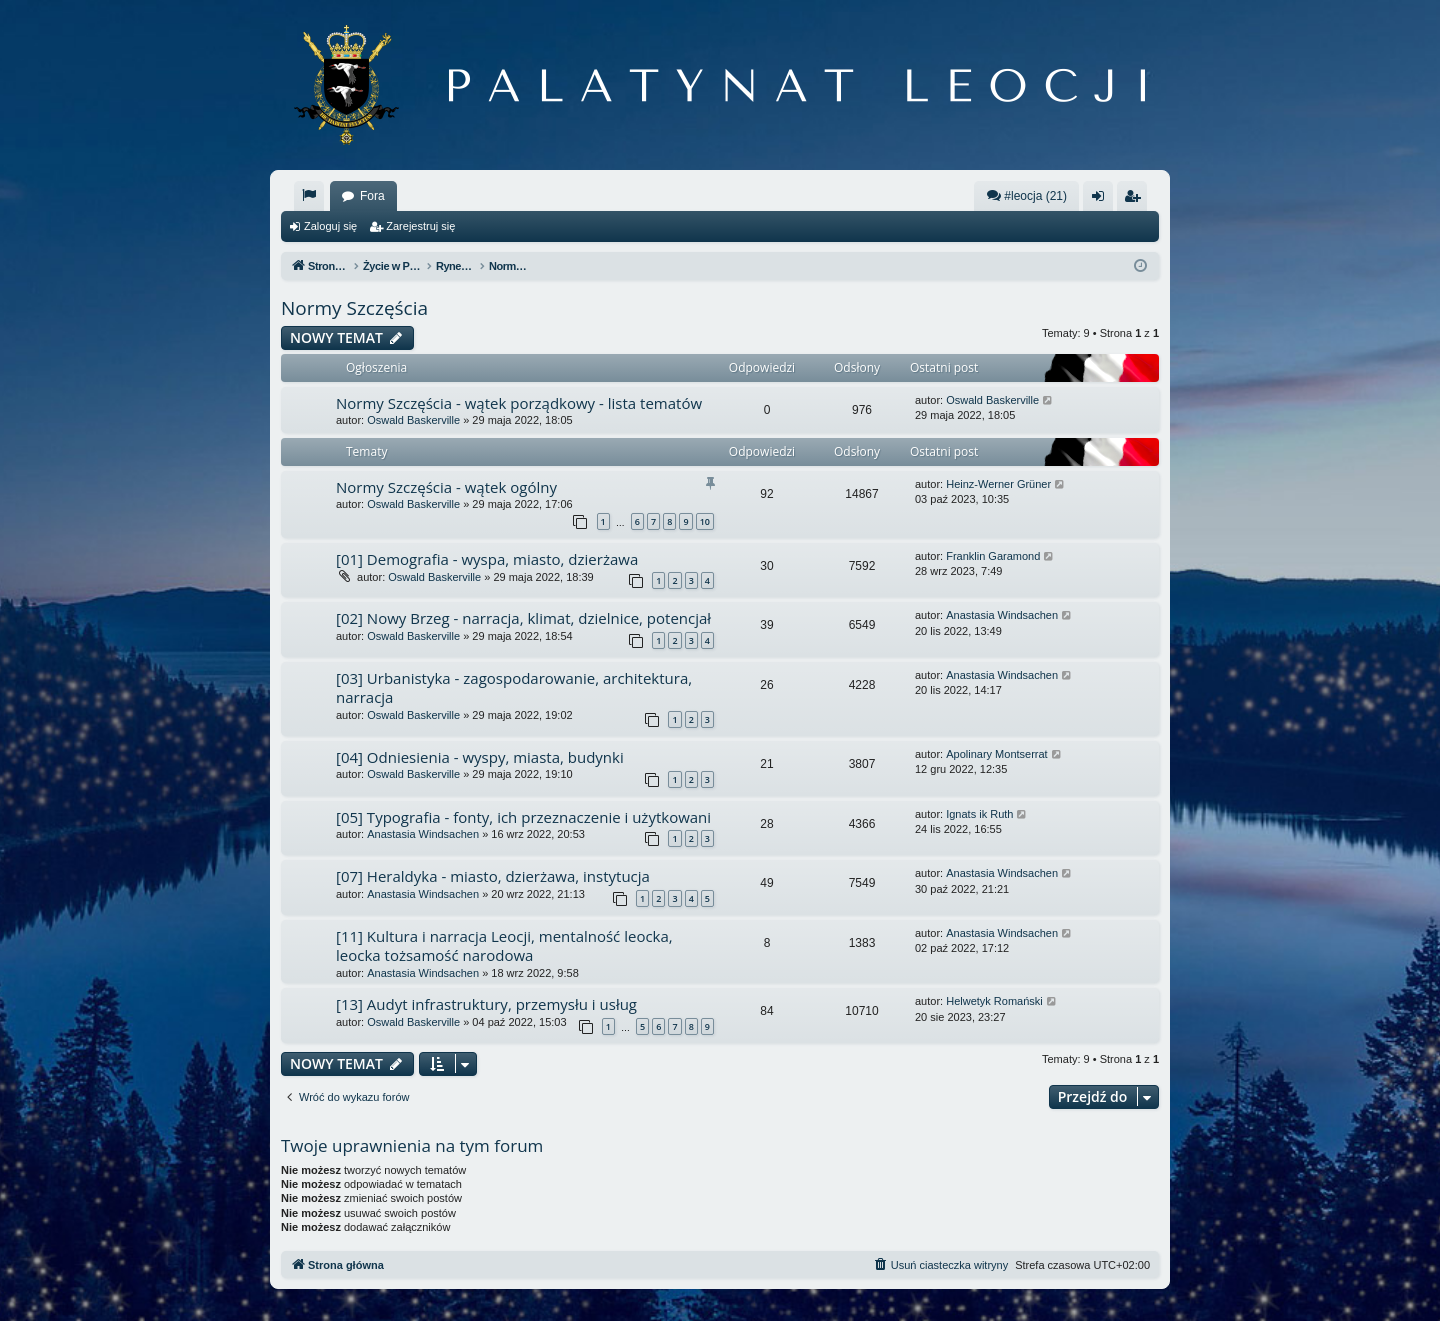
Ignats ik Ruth (979, 814)
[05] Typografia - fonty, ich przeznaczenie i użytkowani (523, 817)
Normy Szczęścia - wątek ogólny (446, 487)
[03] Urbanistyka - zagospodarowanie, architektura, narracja (514, 687)
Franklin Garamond (993, 556)
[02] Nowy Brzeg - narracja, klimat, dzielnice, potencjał (523, 618)
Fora (372, 196)
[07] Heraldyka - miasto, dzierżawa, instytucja (493, 876)
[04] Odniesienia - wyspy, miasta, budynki (480, 757)
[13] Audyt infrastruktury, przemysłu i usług (486, 1004)
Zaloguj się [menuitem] (1102, 200)
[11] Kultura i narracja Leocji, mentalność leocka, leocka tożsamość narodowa (504, 945)
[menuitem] (309, 196)
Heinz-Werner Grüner (998, 484)
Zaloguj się (330, 226)
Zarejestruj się (420, 226)
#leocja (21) (1026, 195)
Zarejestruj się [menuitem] (1136, 200)
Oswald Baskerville (413, 420)
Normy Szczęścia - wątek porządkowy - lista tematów (519, 403)
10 (705, 521)
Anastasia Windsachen (1002, 615)
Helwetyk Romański (994, 1001)
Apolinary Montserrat (997, 754)
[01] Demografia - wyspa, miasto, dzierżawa (487, 559)
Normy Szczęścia (354, 308)
